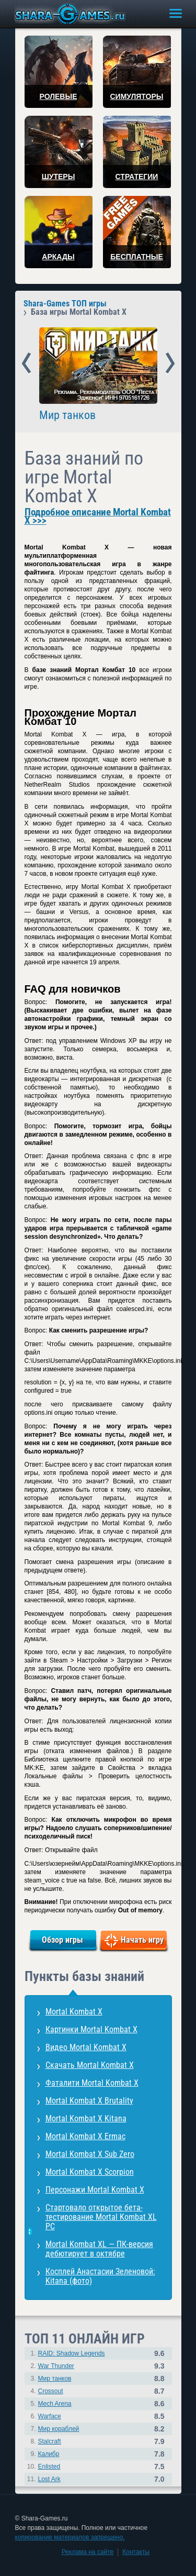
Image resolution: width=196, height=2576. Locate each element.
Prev (26, 364)
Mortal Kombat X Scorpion (89, 2172)
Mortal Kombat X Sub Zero (89, 2154)
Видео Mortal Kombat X (85, 2047)
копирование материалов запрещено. (70, 2537)
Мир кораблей (58, 2428)
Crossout (50, 2391)
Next (170, 364)
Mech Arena (55, 2403)
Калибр (49, 2454)
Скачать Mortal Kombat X (89, 2065)
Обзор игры (62, 1940)
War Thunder (56, 2366)
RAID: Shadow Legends (71, 2353)
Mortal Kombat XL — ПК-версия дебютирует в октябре (99, 2249)
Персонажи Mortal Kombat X (94, 2190)
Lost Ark (49, 2479)
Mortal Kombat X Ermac (85, 2136)
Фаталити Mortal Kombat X (92, 2083)
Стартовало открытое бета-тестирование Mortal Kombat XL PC (101, 2217)
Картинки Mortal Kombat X (91, 2029)
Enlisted (49, 2466)
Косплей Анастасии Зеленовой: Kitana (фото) (100, 2276)
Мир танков (67, 415)
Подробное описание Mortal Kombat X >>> (98, 516)
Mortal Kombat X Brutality (89, 2101)
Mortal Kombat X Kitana (85, 2118)
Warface (49, 2416)
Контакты (135, 2552)
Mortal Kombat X (73, 2012)
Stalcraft (49, 2441)
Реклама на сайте (88, 2552)
